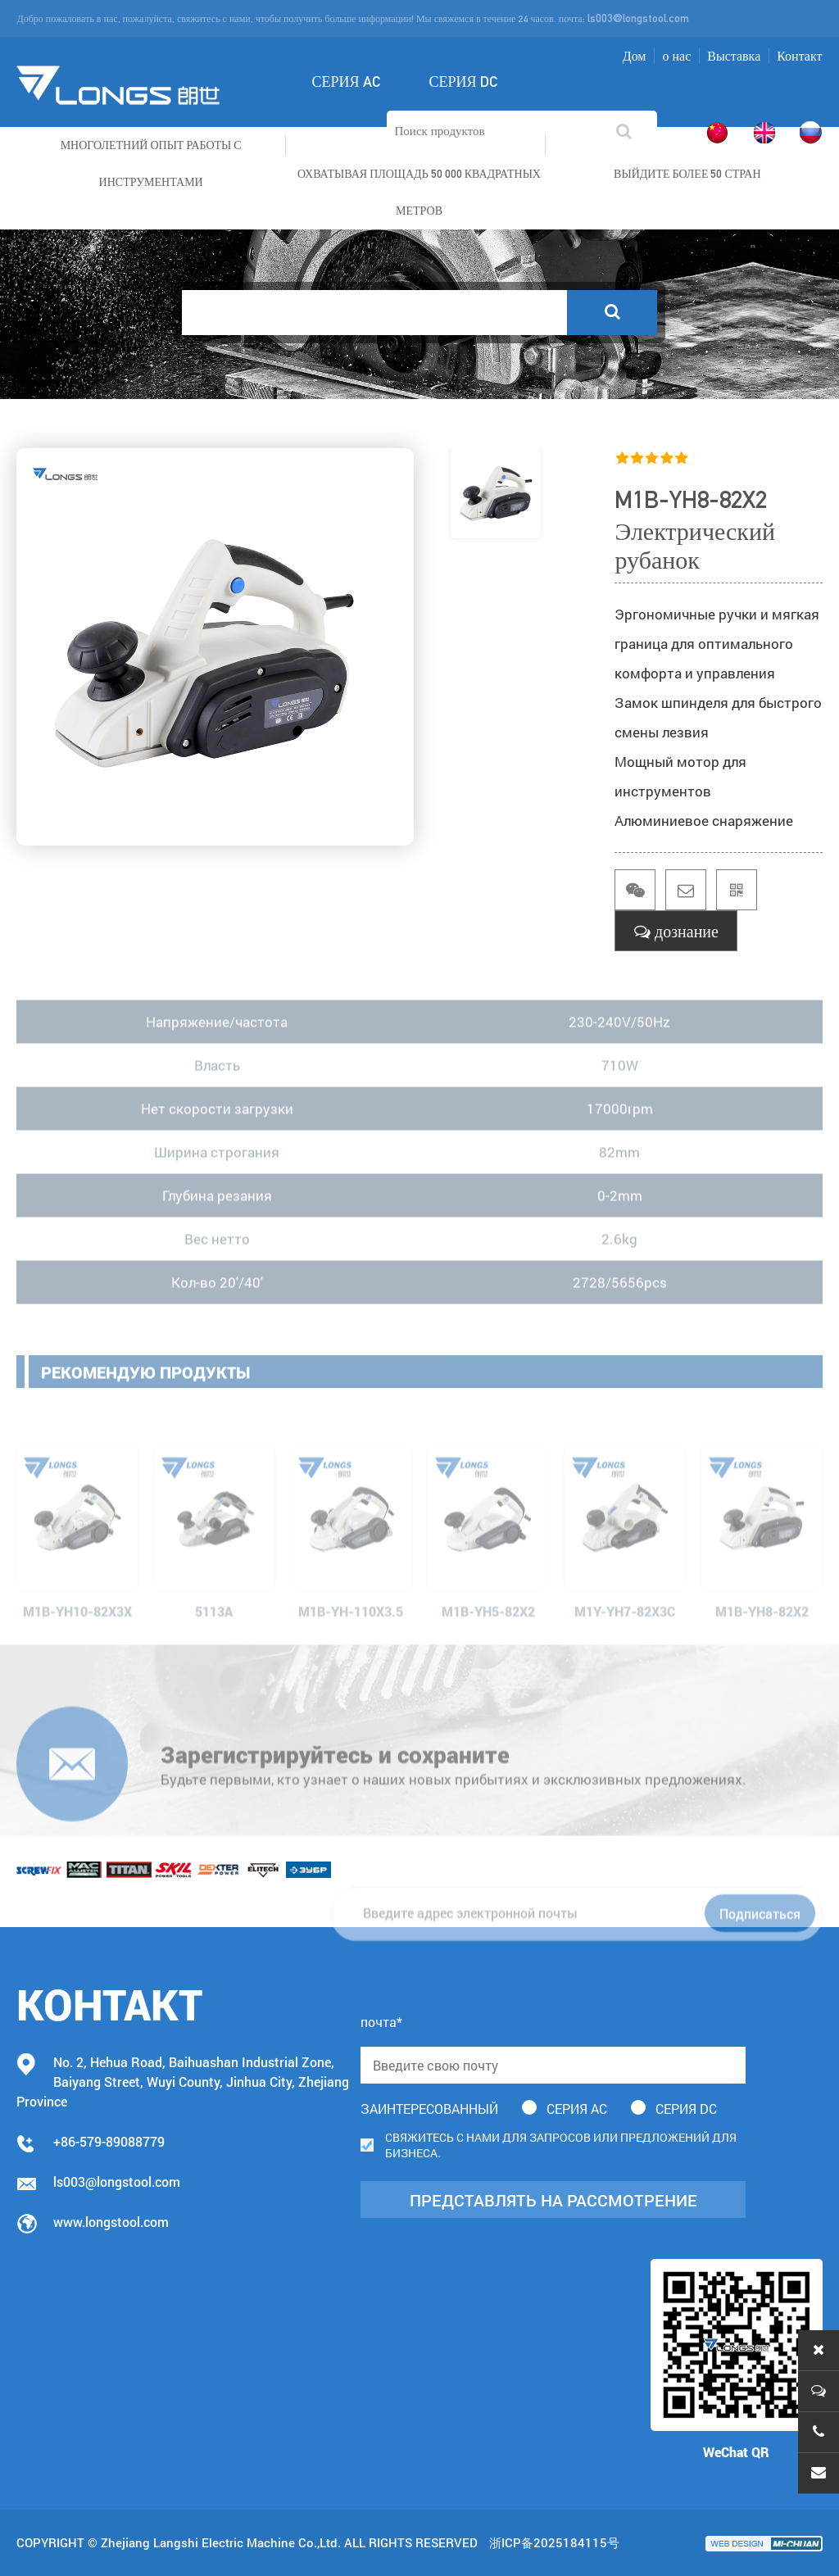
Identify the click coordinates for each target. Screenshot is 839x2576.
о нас (676, 55)
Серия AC (345, 81)
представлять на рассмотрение (553, 2200)
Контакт (799, 55)
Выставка (733, 55)
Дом (634, 55)
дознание (676, 931)
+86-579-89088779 (109, 2141)
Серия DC (463, 81)
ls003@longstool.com (638, 18)
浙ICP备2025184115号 (554, 2542)
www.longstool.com (111, 2221)
